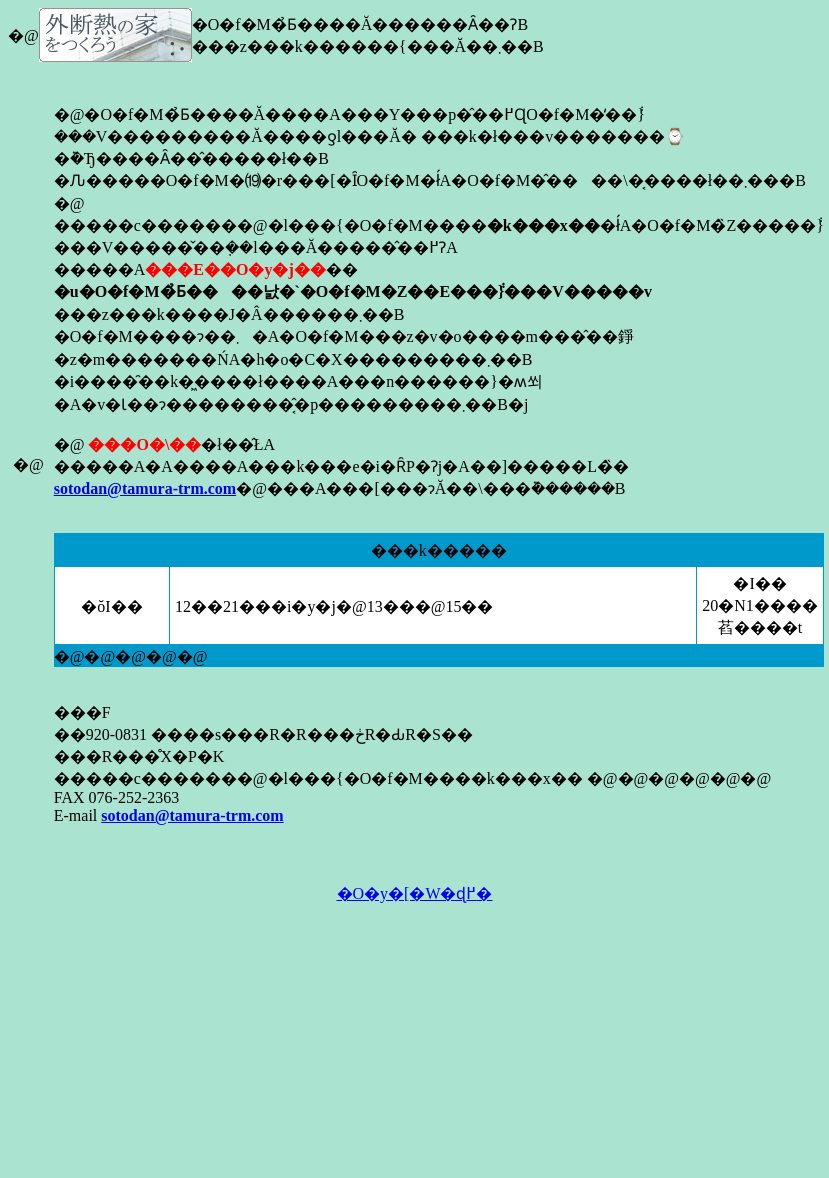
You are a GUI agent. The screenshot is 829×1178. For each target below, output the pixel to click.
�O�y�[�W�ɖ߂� (415, 893)
